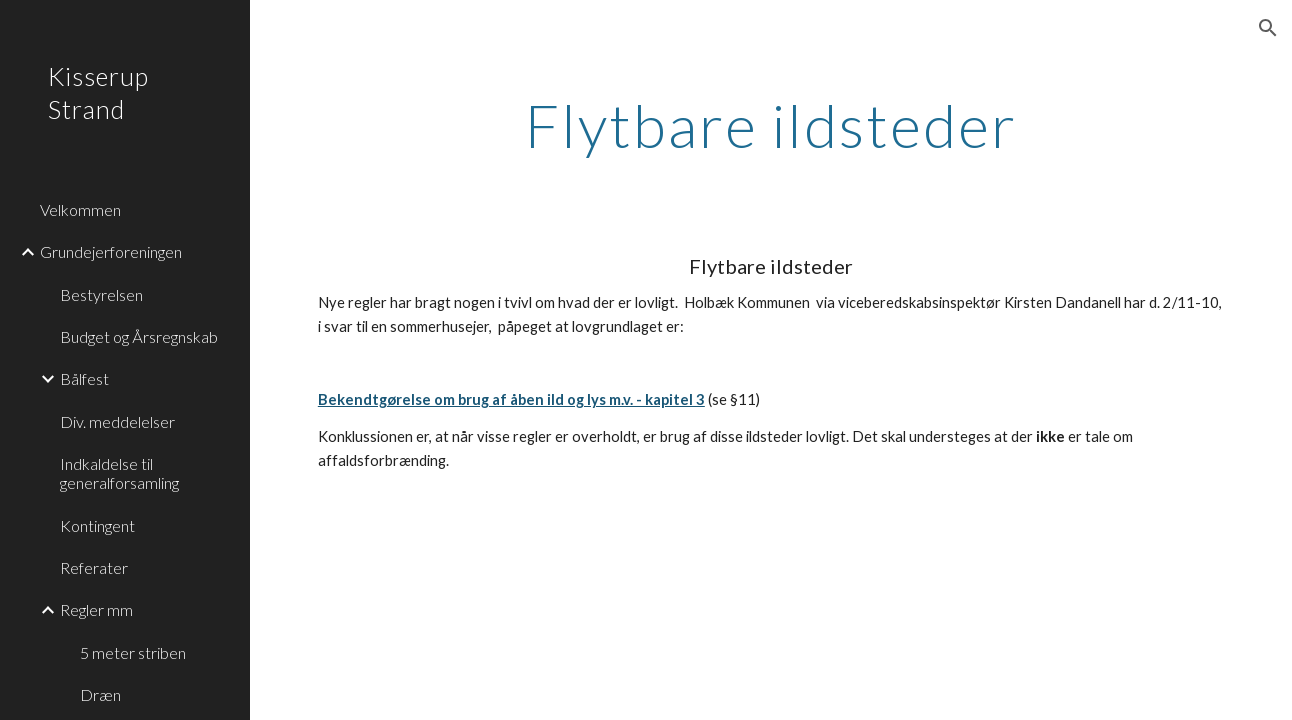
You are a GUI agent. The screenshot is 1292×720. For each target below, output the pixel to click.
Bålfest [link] (84, 378)
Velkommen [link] (80, 209)
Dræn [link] (100, 694)
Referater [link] (94, 567)
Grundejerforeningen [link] (111, 251)
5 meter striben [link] (133, 652)
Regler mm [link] (96, 609)
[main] (771, 125)
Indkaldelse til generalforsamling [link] (119, 473)
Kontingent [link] (97, 525)
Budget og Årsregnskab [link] (139, 336)
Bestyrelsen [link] (101, 294)
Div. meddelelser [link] (117, 421)
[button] (1268, 28)
